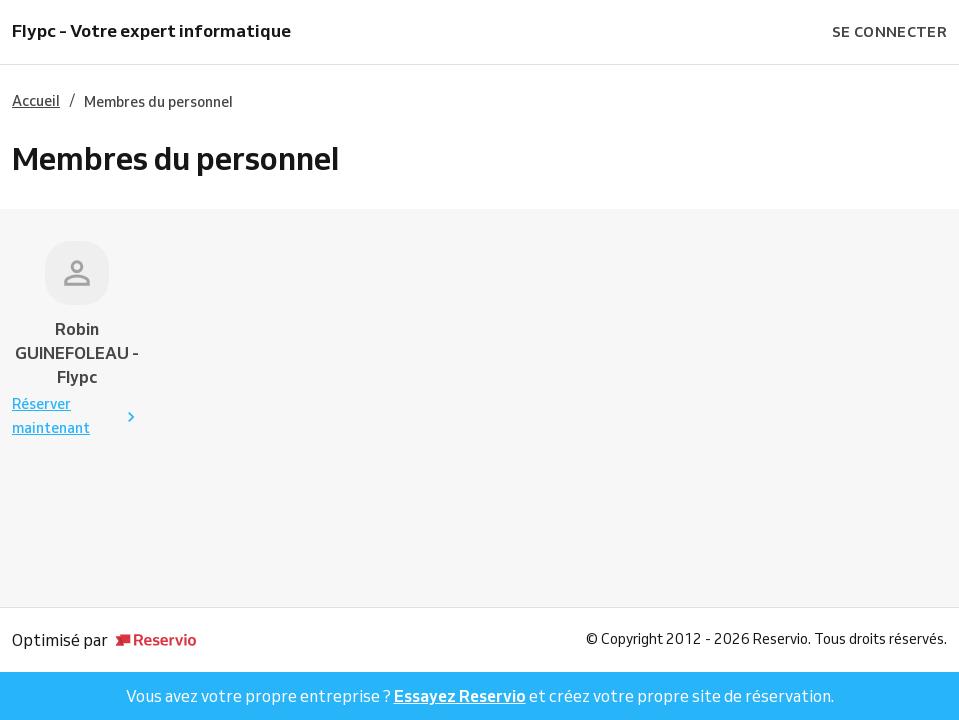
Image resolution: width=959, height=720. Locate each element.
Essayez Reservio (460, 696)
